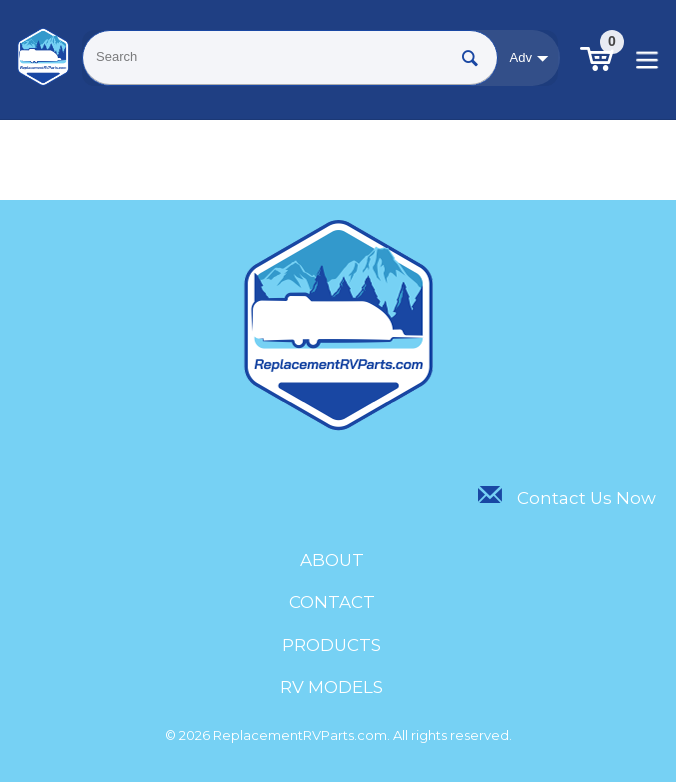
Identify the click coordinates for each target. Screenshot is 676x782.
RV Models (331, 687)
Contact (332, 602)
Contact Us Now (566, 498)
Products (331, 645)
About (332, 560)
